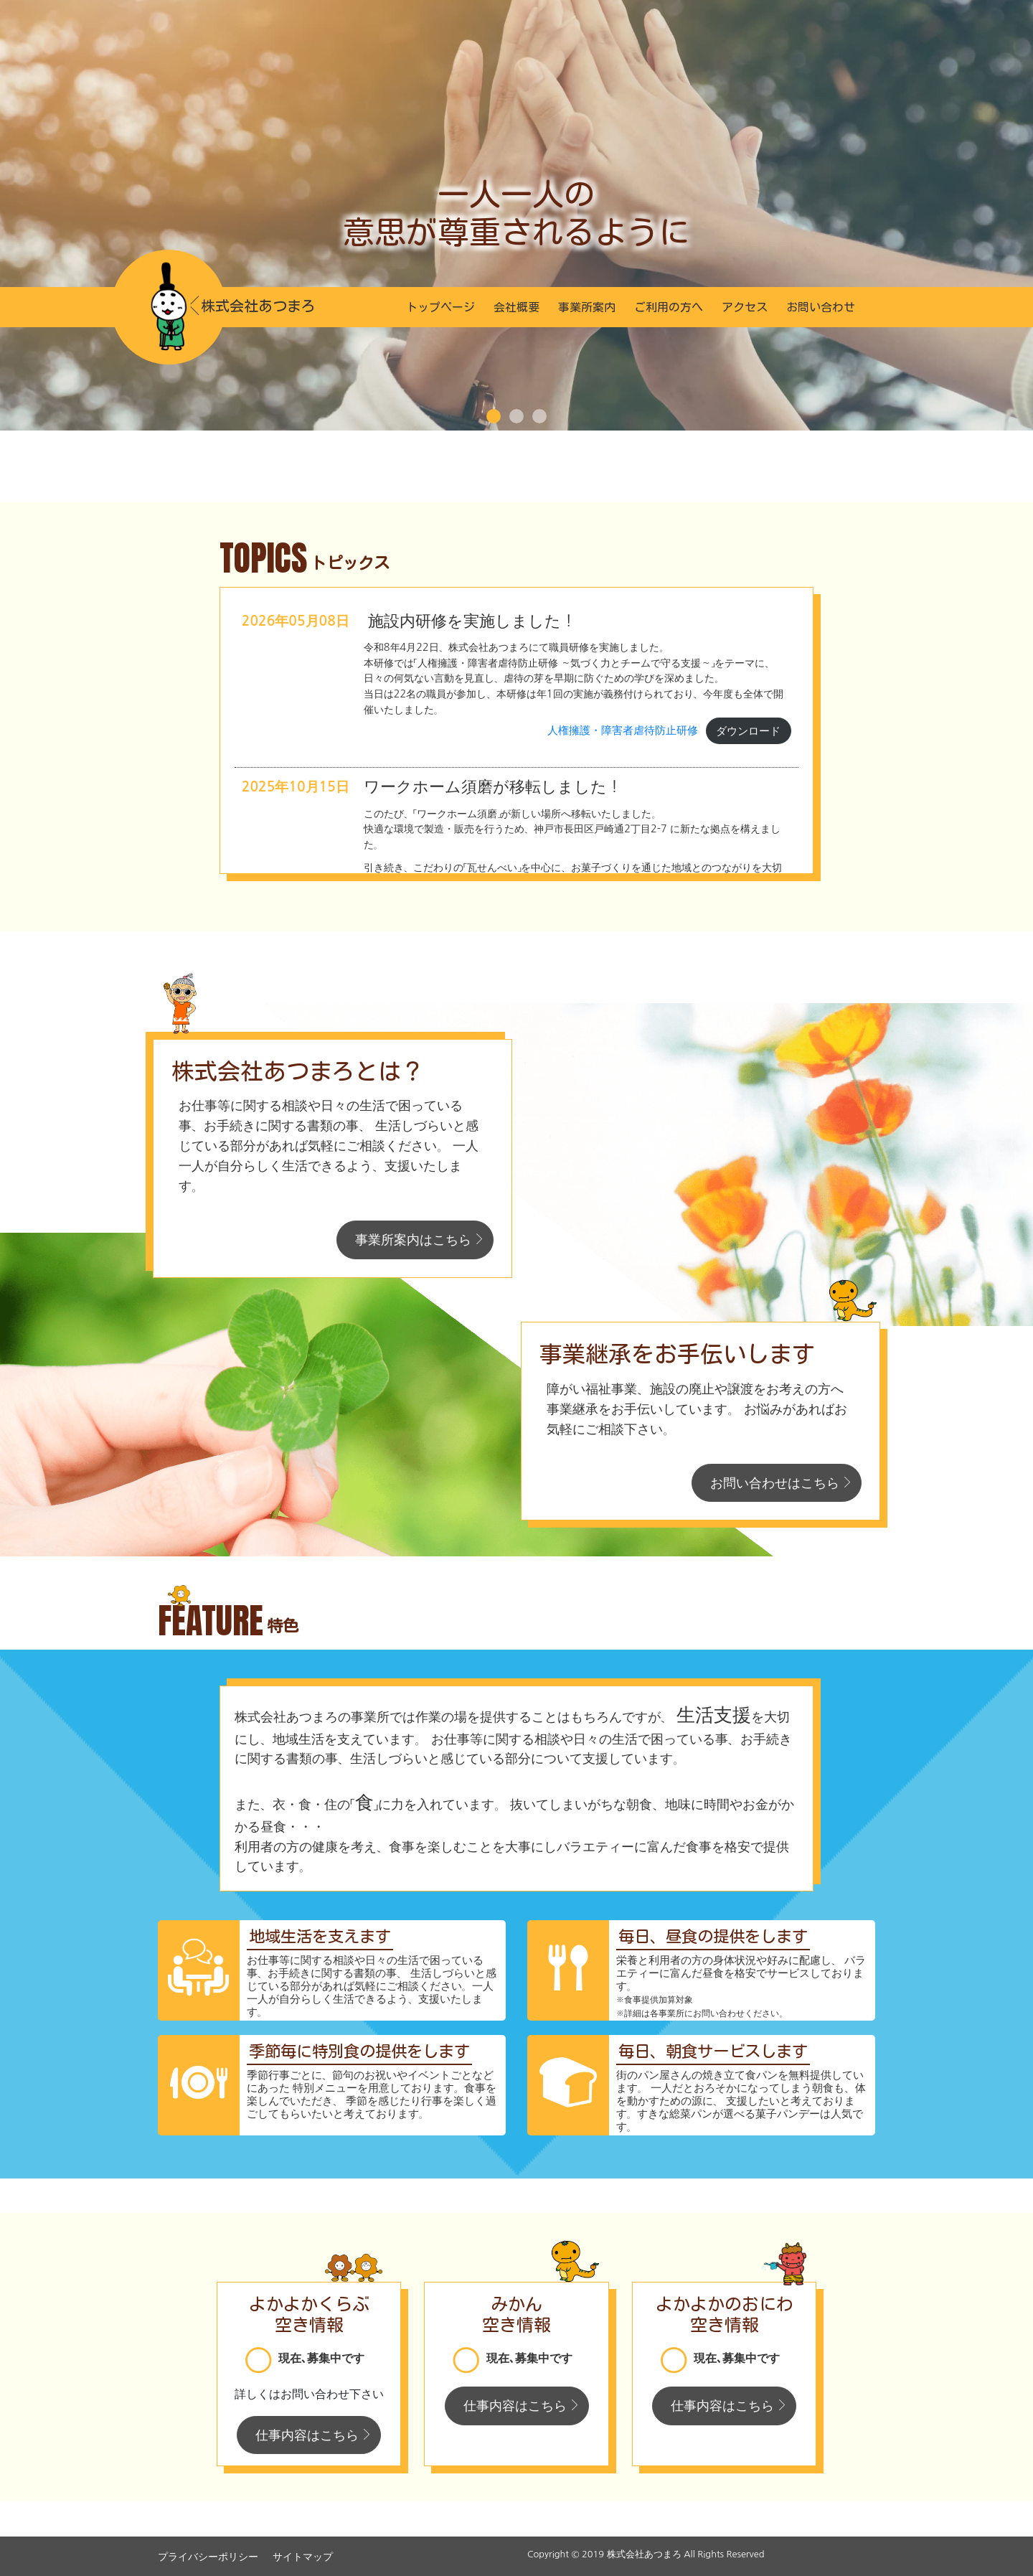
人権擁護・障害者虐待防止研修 (622, 730)
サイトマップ (303, 2557)
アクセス (745, 307)
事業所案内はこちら (413, 1239)
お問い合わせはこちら (774, 1483)
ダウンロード (748, 730)
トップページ (440, 307)
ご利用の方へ (668, 307)
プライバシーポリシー (208, 2557)
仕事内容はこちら (307, 2435)
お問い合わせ (820, 307)
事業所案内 (586, 307)
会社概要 (516, 307)
